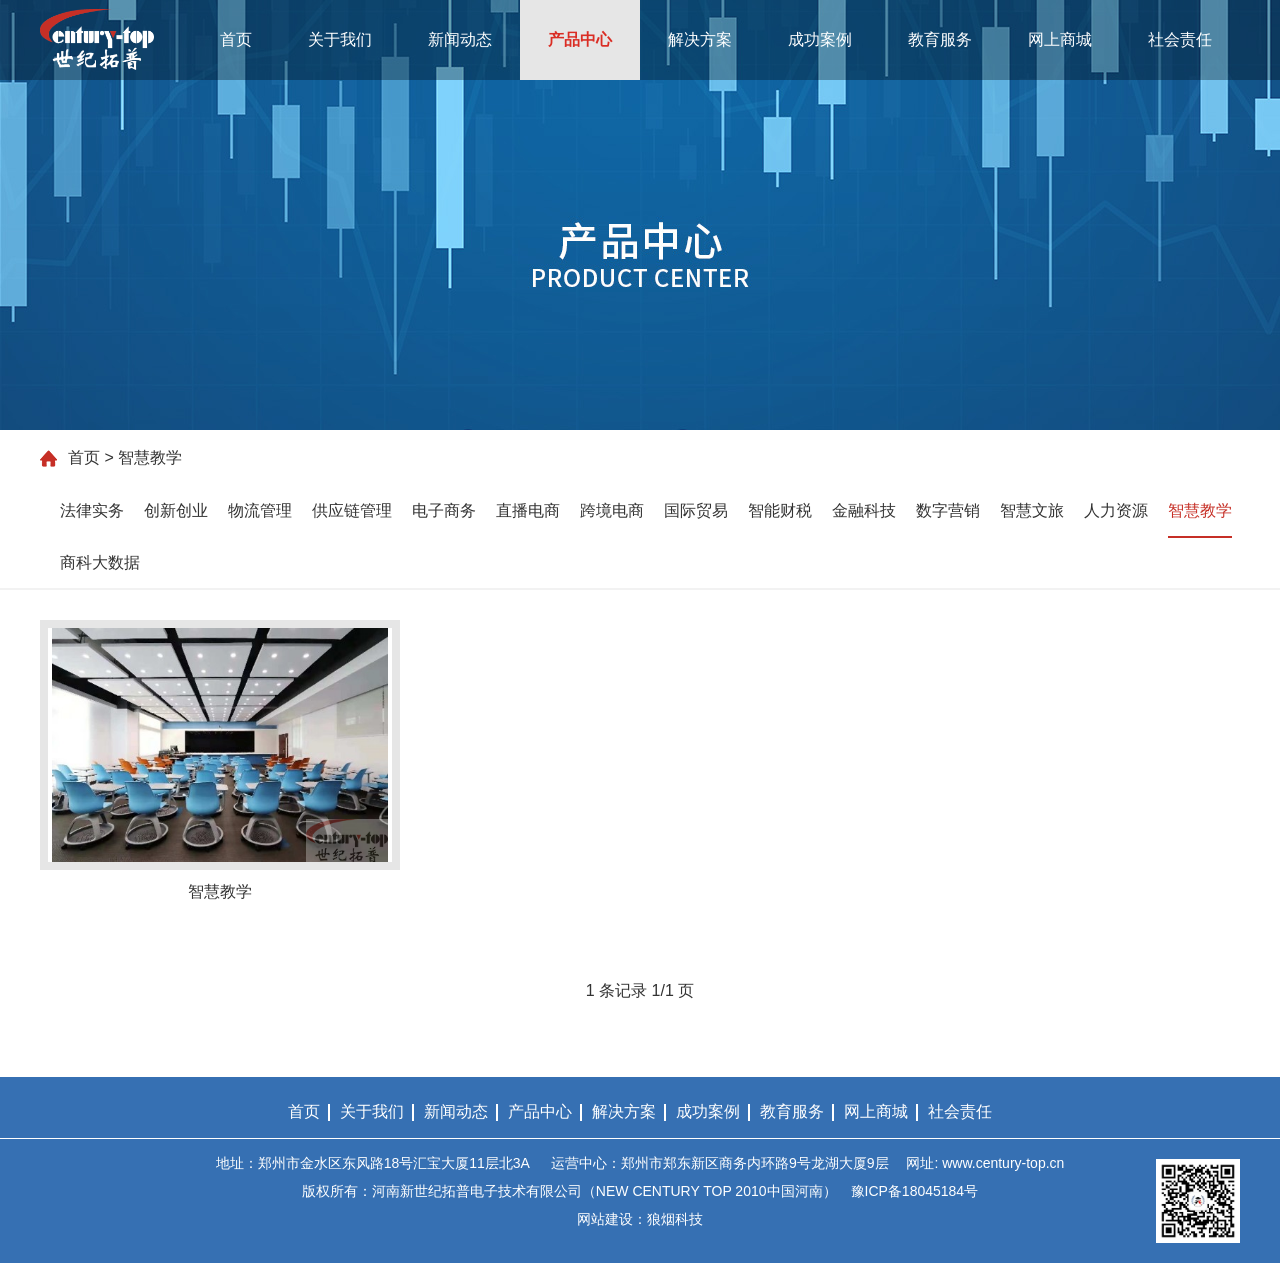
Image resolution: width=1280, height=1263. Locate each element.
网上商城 (1060, 39)
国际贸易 (696, 510)
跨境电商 (612, 510)
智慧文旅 (1032, 510)
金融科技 (864, 510)
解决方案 (700, 39)
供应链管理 (352, 510)
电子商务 (444, 510)
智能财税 (780, 510)
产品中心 (580, 39)
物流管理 (260, 510)
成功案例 (820, 39)
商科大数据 (100, 562)
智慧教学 (1200, 510)
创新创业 (176, 510)
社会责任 (1180, 39)
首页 (236, 39)
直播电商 (528, 510)
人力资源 (1116, 510)
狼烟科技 (675, 1219)
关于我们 (340, 39)
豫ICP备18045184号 (915, 1191)
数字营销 (948, 510)
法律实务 (92, 510)
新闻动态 (460, 39)
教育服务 (940, 39)
